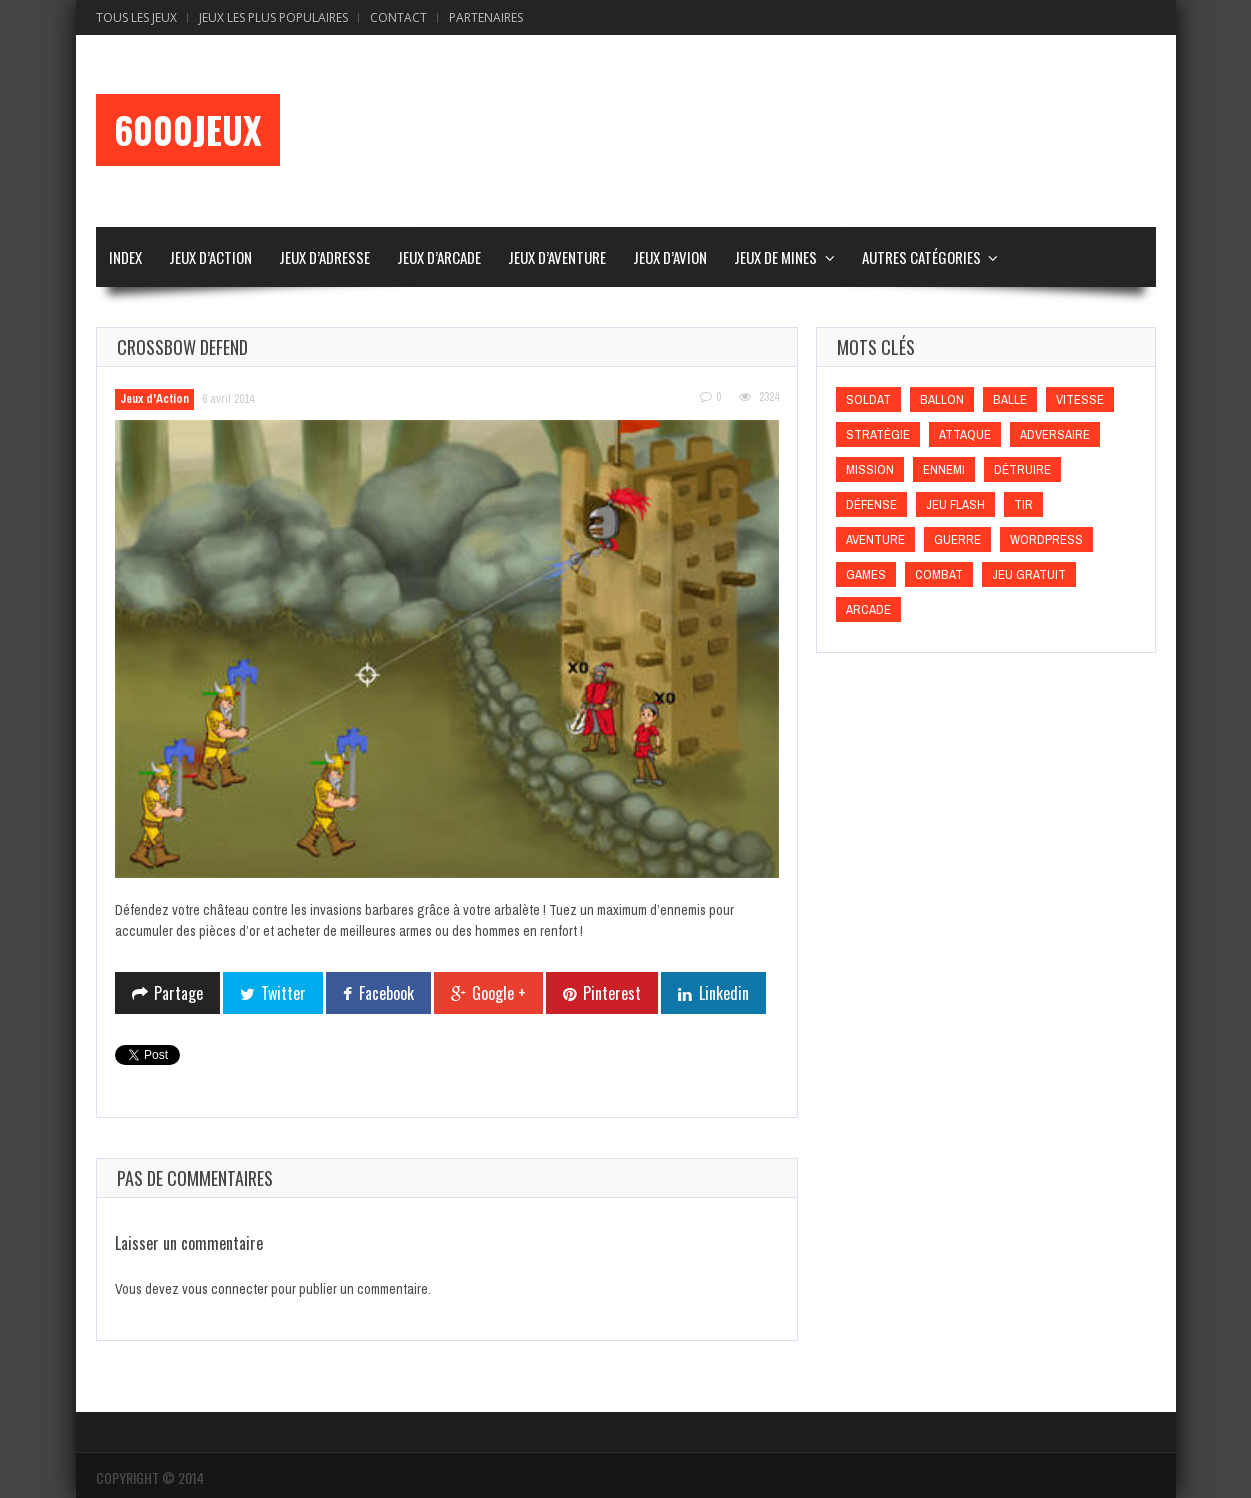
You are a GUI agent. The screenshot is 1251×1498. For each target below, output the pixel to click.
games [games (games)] (866, 574)
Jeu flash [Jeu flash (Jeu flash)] (955, 504)
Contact (398, 17)
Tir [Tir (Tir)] (1023, 504)
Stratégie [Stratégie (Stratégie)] (878, 434)
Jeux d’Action (210, 257)
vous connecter (225, 1289)
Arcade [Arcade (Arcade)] (868, 609)
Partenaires (486, 17)
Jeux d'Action (154, 399)
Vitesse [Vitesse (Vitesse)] (1080, 399)
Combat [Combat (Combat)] (939, 574)
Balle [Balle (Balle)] (1010, 399)
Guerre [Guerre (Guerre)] (957, 539)
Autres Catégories (921, 257)
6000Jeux (188, 130)
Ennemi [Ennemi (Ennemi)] (944, 469)
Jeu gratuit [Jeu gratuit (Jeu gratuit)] (1029, 574)
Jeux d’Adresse (324, 257)
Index (125, 257)
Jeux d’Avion (670, 257)
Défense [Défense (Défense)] (871, 504)
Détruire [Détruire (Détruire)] (1022, 469)
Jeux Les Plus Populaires (273, 17)
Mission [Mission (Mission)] (870, 469)
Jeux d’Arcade (439, 257)
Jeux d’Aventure (557, 257)
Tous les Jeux (136, 17)
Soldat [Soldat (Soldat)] (868, 399)
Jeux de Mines (775, 257)
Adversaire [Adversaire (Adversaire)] (1055, 434)
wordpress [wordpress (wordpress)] (1046, 539)
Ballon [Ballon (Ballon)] (942, 399)
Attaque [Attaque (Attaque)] (965, 434)
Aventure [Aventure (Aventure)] (875, 539)
